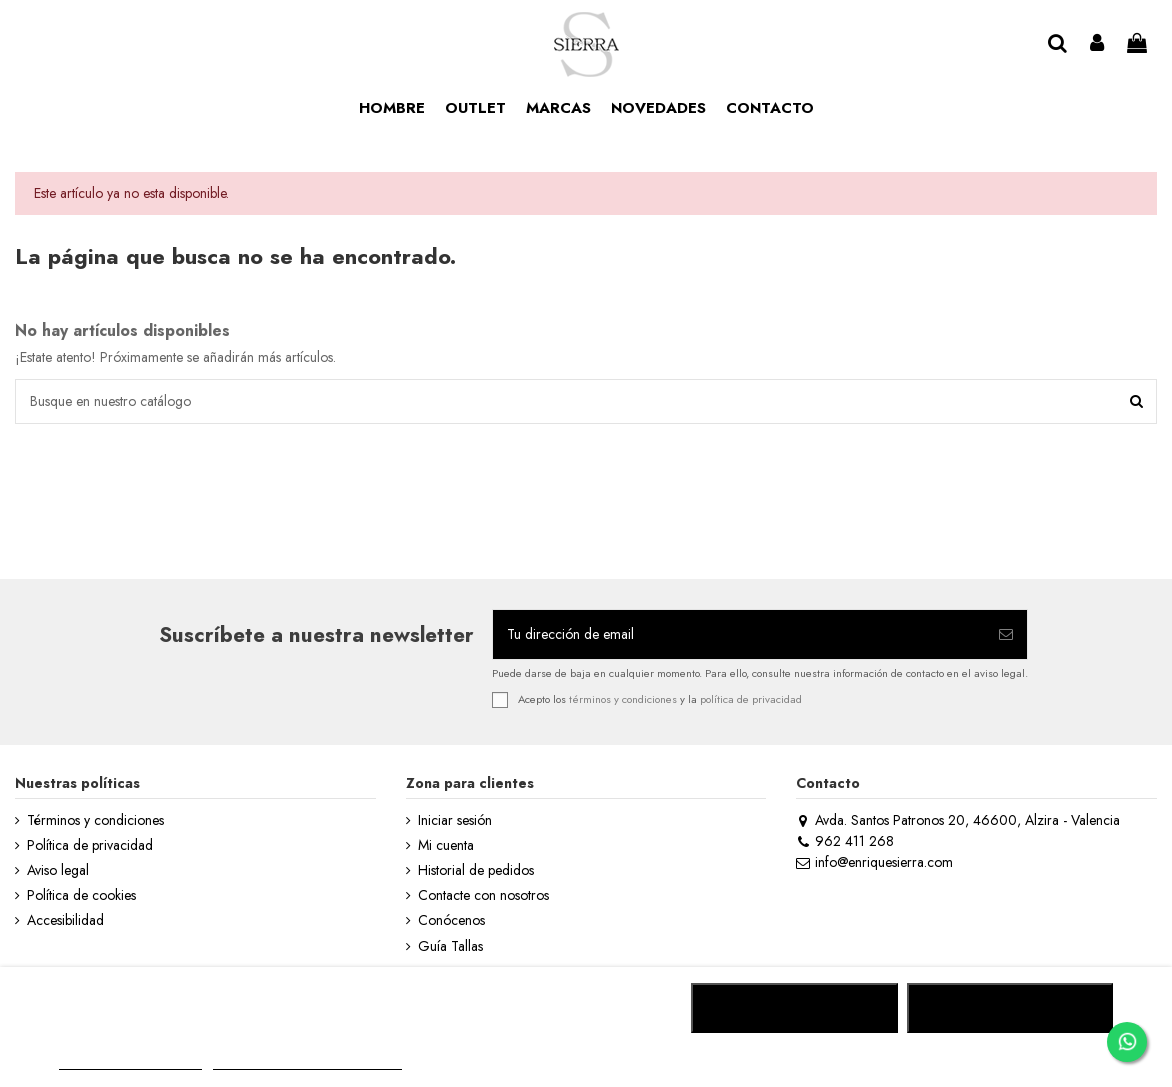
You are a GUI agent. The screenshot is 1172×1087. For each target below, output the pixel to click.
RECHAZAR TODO (794, 1008)
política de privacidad (751, 698)
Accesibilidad (65, 920)
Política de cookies (81, 895)
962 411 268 (844, 841)
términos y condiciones (623, 698)
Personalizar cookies (307, 1060)
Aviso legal (58, 870)
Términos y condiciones (95, 820)
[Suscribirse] (1006, 634)
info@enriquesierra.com (874, 862)
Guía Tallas (450, 946)
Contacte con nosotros (483, 895)
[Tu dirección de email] (739, 634)
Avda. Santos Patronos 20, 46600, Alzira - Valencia (957, 820)
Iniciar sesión (455, 820)
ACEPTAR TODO (1010, 1008)
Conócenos (451, 920)
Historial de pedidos (476, 870)
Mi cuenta (446, 845)
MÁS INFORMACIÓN (130, 1060)
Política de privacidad (90, 845)
